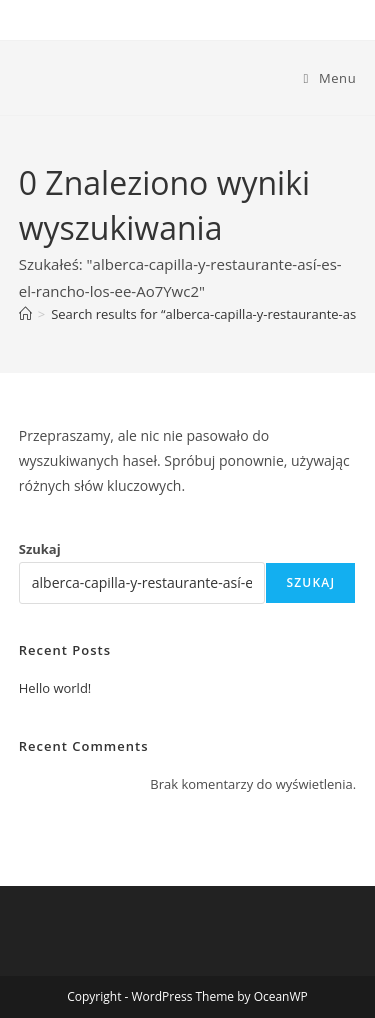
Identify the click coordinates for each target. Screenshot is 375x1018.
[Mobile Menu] (330, 78)
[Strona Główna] (25, 314)
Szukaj (40, 549)
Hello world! (55, 688)
